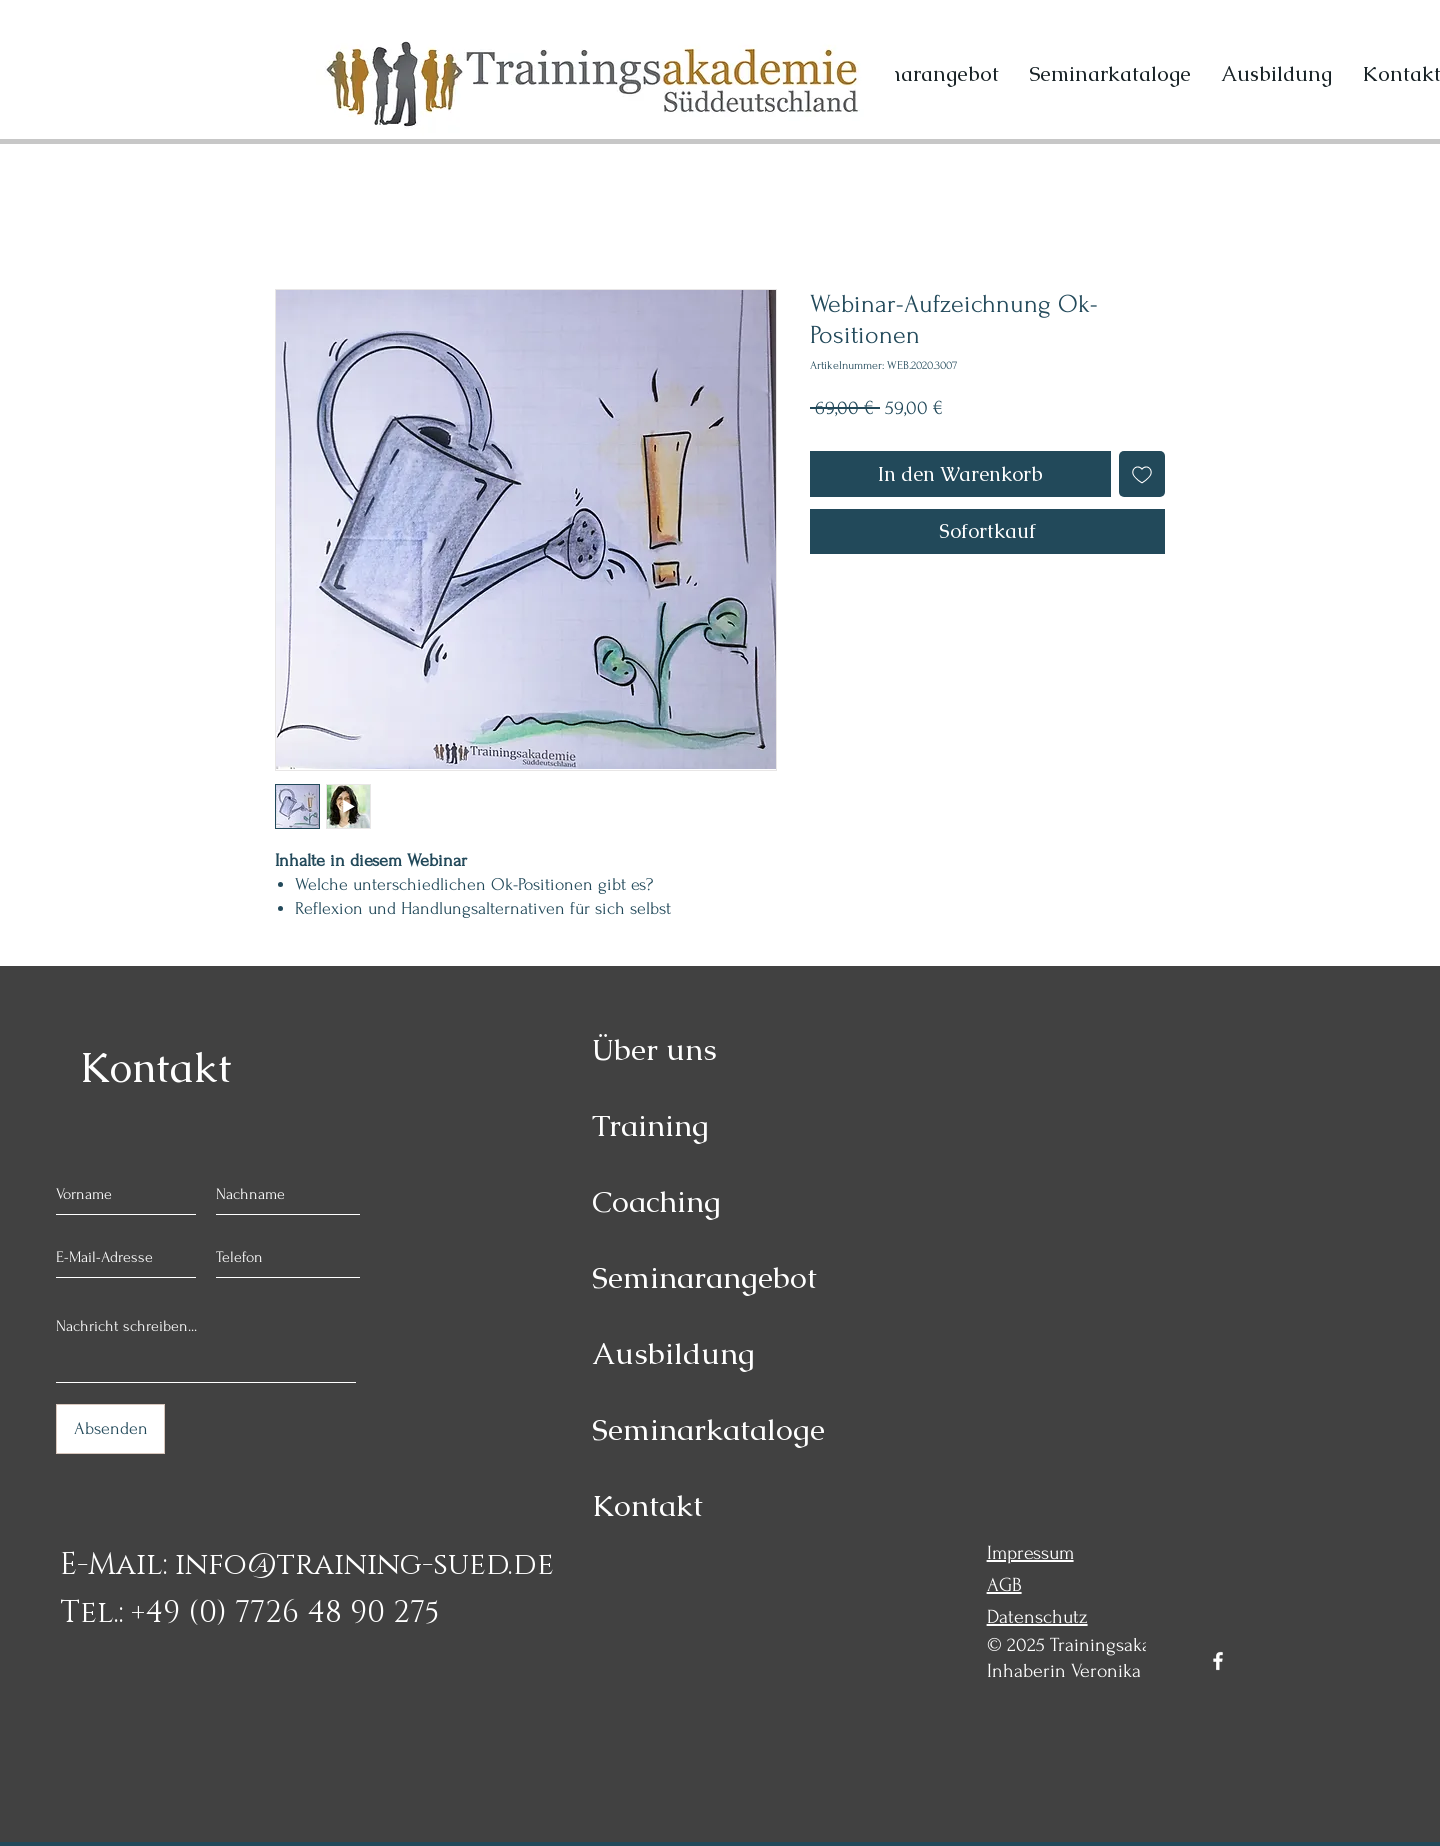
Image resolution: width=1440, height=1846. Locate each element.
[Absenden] (110, 1429)
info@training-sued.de (364, 1565)
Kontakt (647, 1505)
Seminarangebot (704, 1277)
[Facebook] (1218, 1661)
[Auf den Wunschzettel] (1142, 474)
